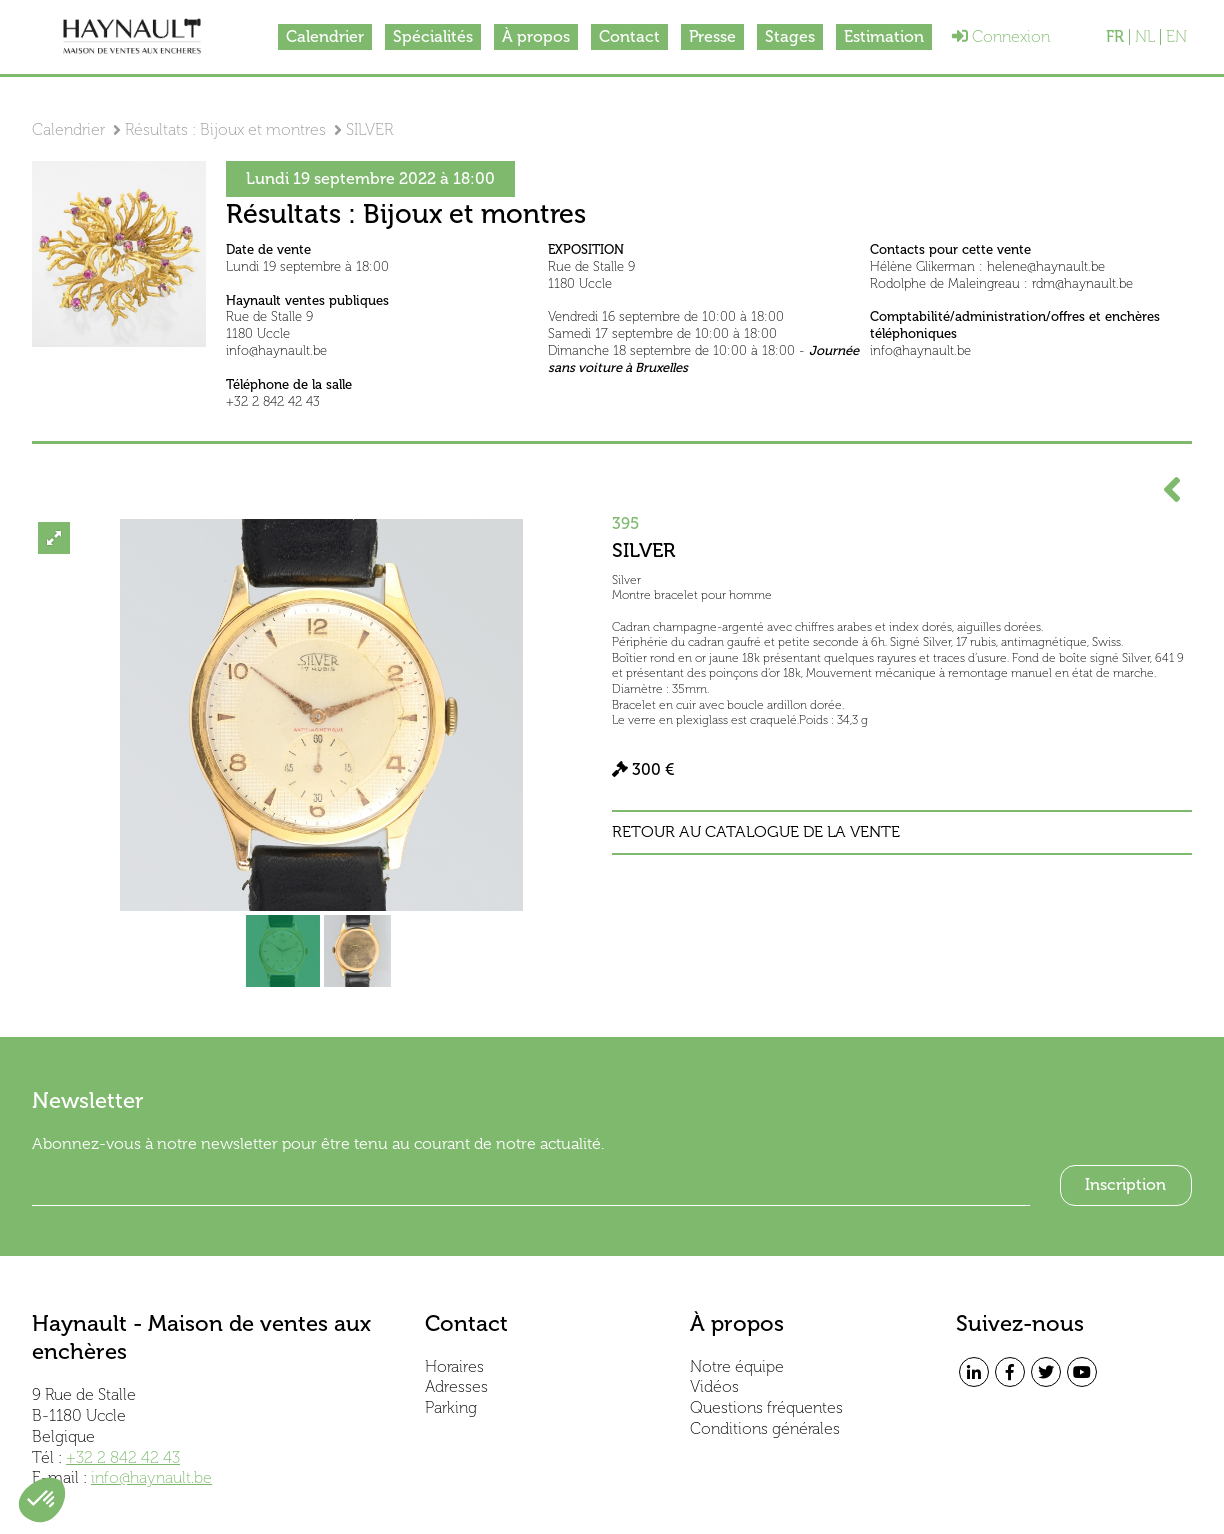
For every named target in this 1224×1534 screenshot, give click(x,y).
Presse (712, 36)
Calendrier (325, 36)
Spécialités (433, 36)
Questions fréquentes (766, 1407)
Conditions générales (765, 1428)
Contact (629, 36)
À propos (536, 36)
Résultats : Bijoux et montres (225, 129)
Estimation (884, 36)
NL (1145, 37)
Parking (451, 1407)
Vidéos (714, 1386)
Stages (790, 36)
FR (1115, 37)
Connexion (1001, 36)
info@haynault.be (151, 1477)
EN (1176, 37)
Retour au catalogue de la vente (756, 832)
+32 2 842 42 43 (123, 1457)
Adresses (456, 1386)
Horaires (454, 1366)
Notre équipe (737, 1366)
